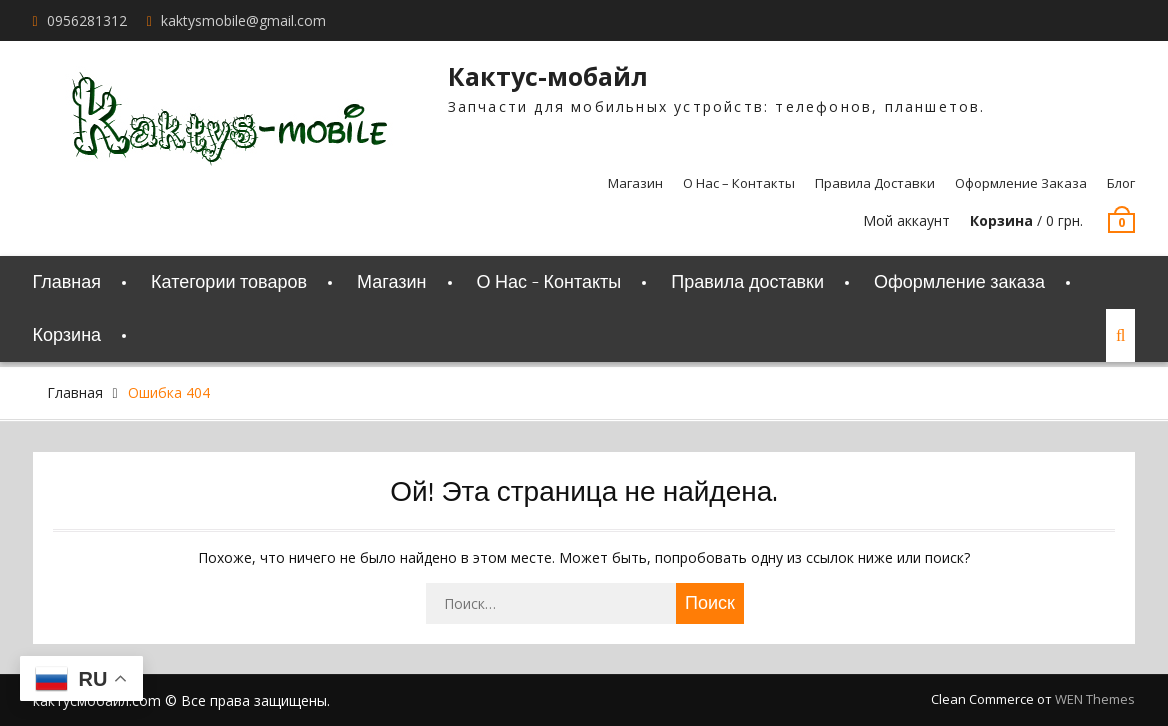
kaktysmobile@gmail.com (243, 20)
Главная (67, 282)
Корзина (67, 335)
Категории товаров (229, 282)
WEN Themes (1095, 699)
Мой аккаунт (906, 220)
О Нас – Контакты (739, 183)
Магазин (635, 183)
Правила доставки (875, 183)
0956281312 (87, 20)
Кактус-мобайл (548, 76)
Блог (1121, 183)
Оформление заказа (1021, 183)
